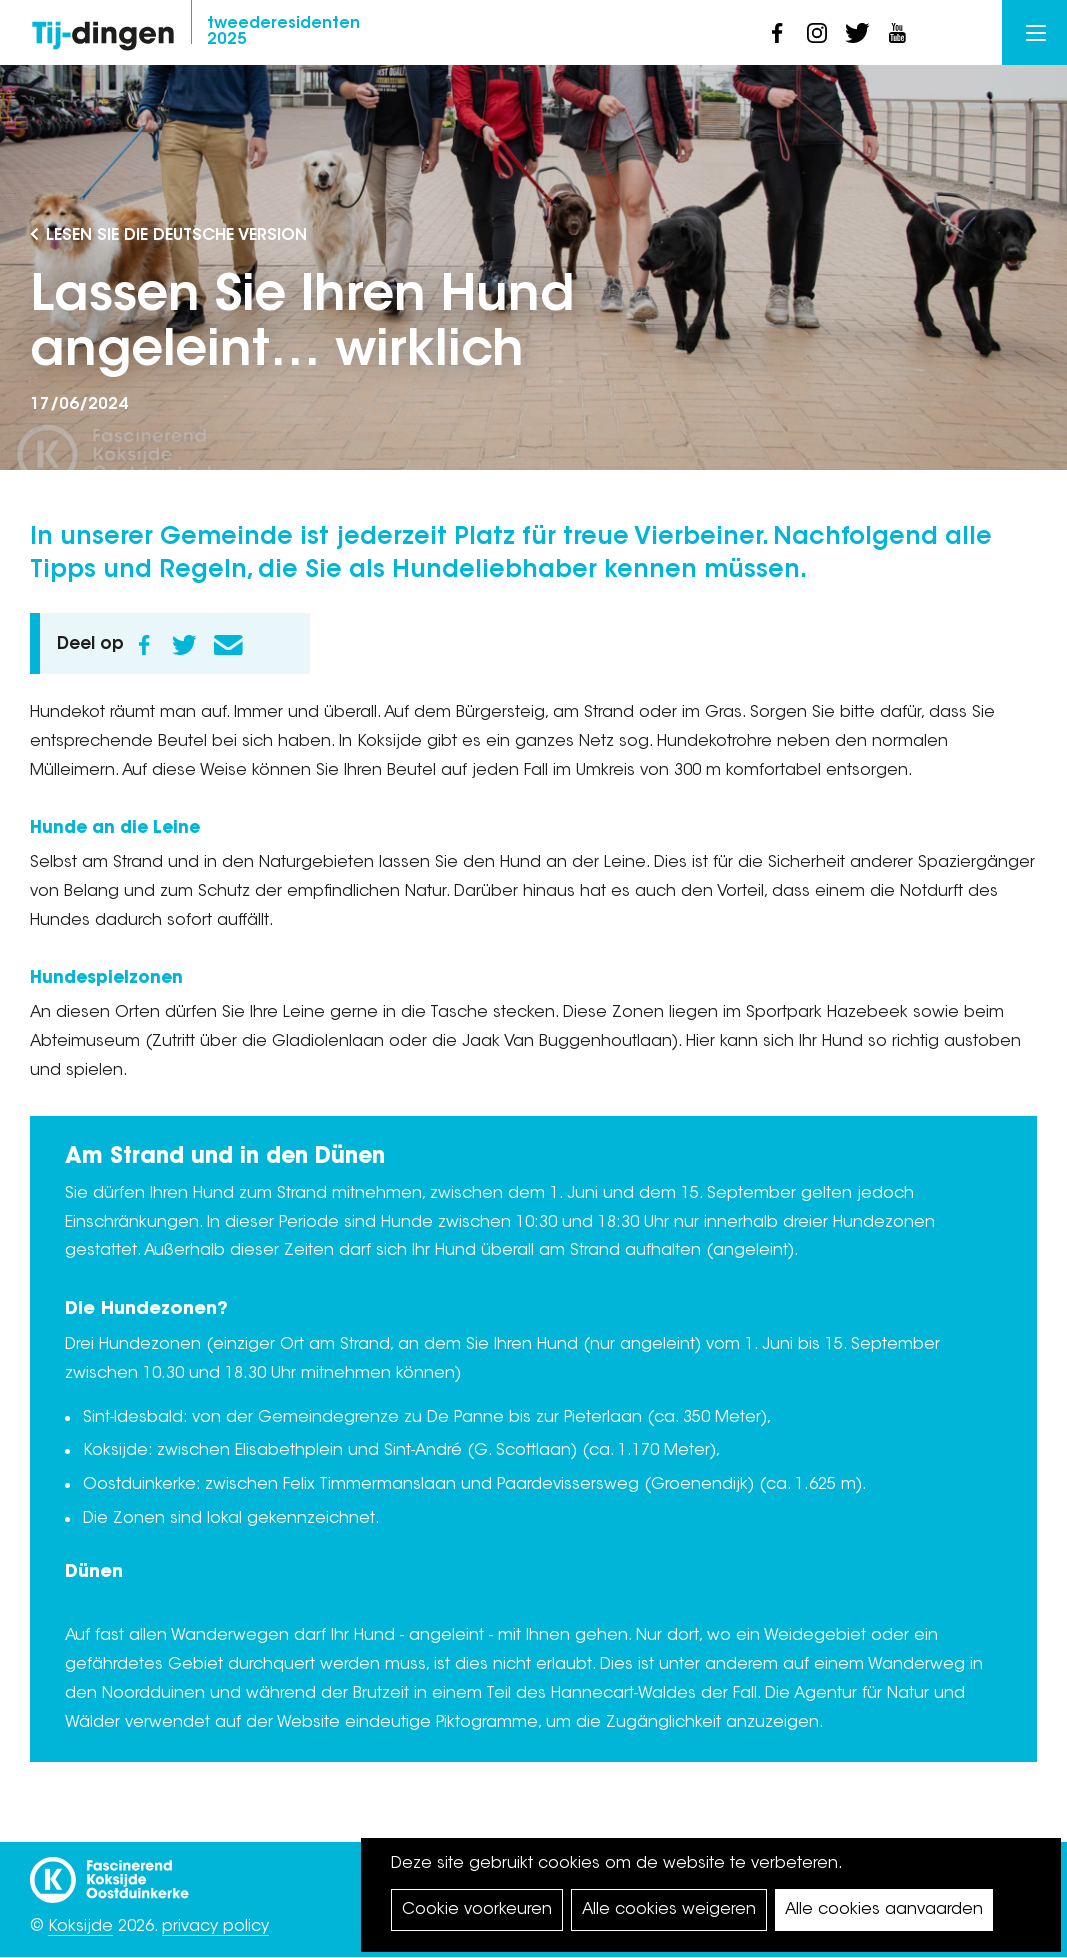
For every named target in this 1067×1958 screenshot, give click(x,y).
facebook (777, 33)
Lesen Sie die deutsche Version (176, 236)
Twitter (184, 645)
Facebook (144, 645)
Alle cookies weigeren (669, 1910)
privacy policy (215, 1927)
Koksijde (80, 1927)
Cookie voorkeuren (477, 1910)
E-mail (228, 645)
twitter (857, 33)
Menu (1036, 33)
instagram (817, 33)
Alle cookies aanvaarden (884, 1910)
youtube (897, 33)
